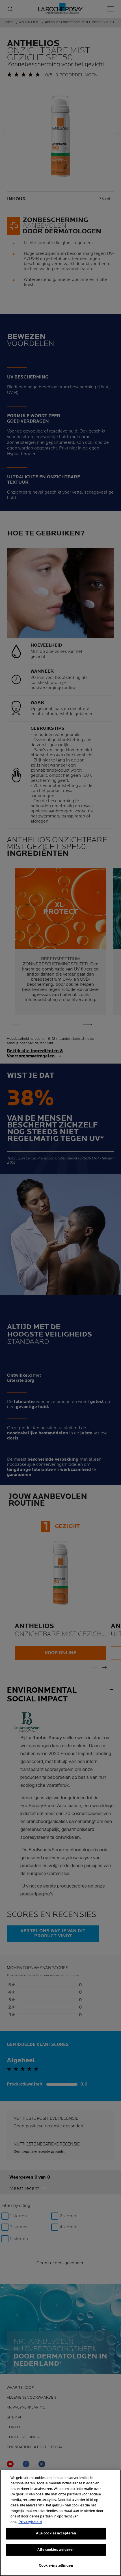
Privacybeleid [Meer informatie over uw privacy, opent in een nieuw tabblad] (30, 2522)
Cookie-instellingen (56, 2565)
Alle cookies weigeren (56, 2549)
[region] (60, 2523)
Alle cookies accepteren (56, 2533)
